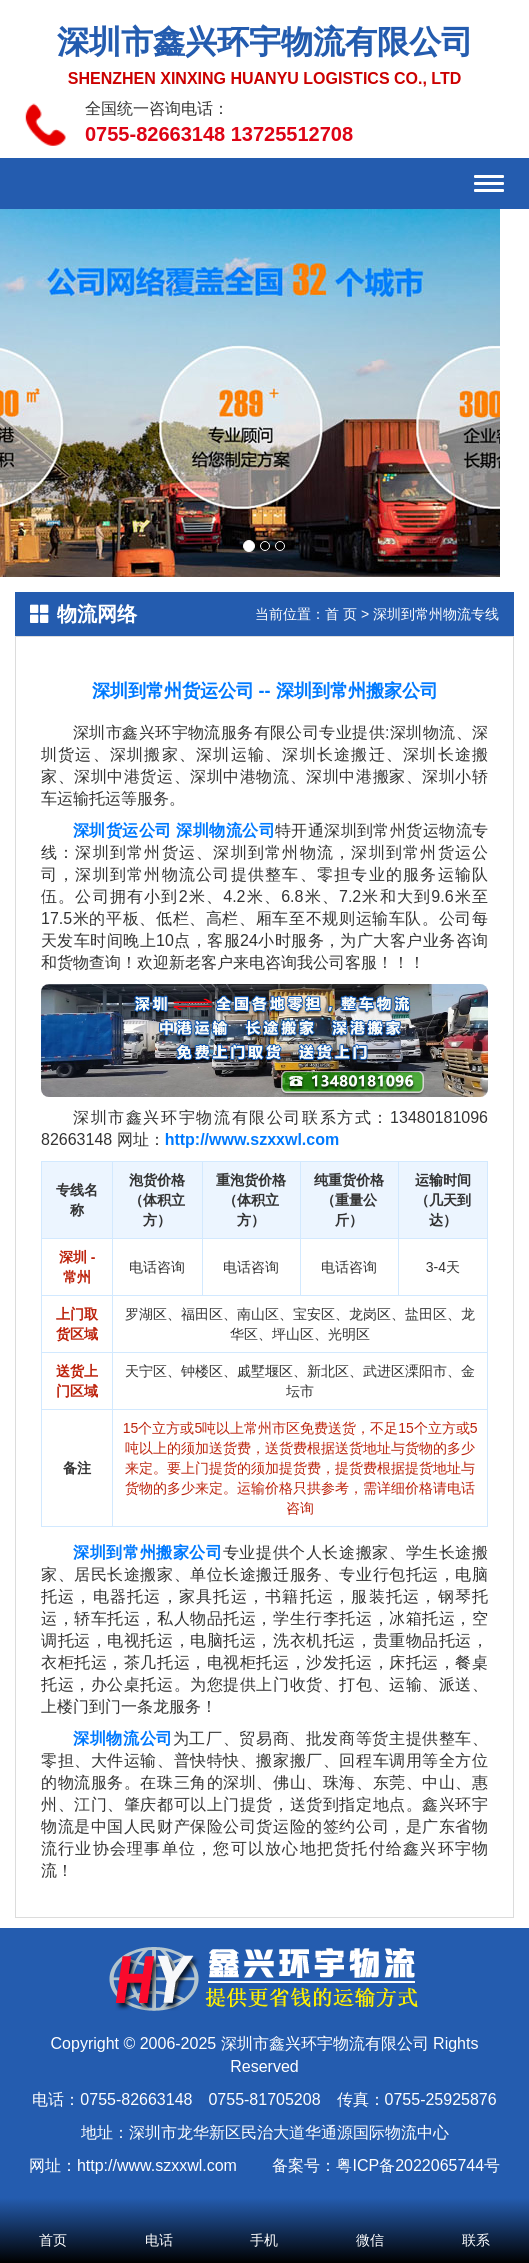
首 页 (341, 614)
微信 (370, 2213)
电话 (159, 2213)
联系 (476, 2213)
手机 (265, 2213)
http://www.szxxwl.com (252, 1139)
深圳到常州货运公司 (173, 691)
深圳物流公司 (225, 830)
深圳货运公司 (122, 830)
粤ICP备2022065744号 (418, 2165)
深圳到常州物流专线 (436, 614)
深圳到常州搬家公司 (357, 691)
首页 (53, 2213)
